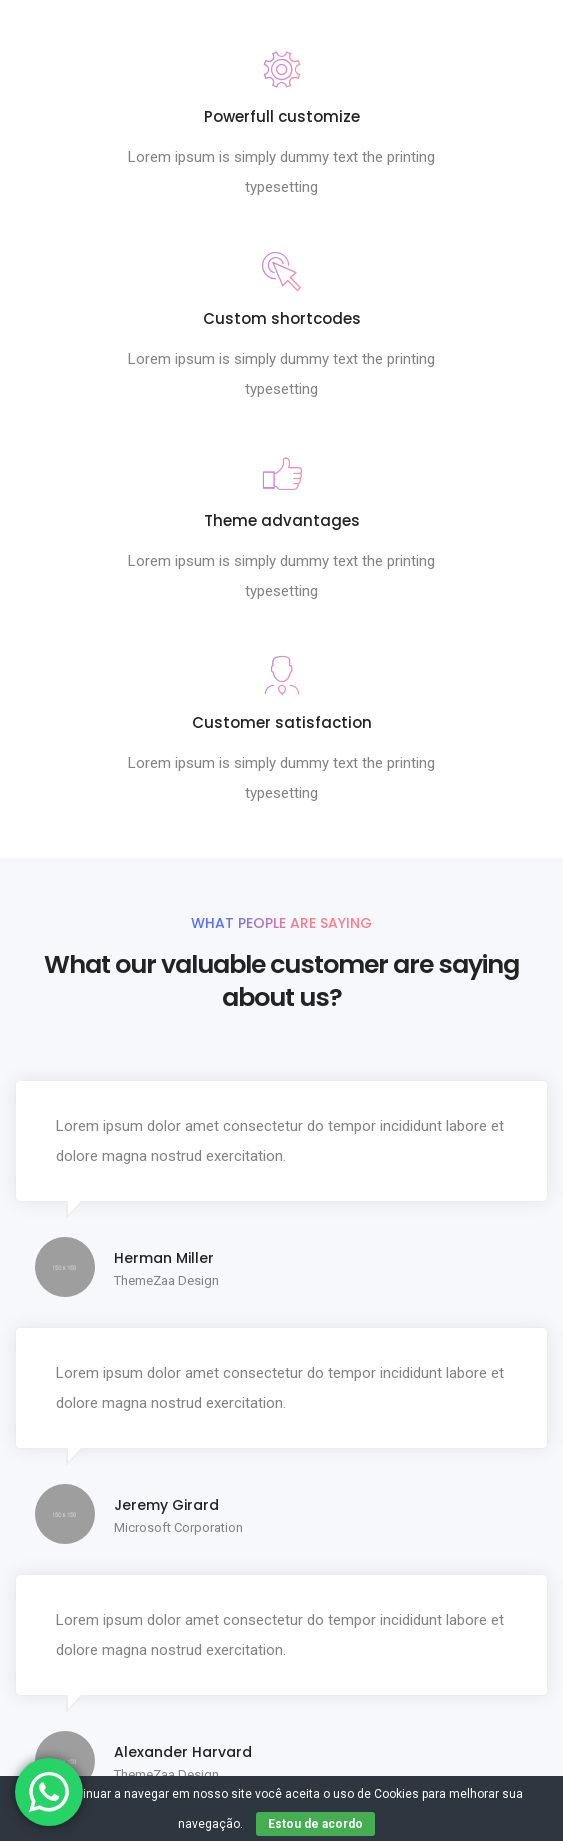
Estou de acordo (315, 1824)
